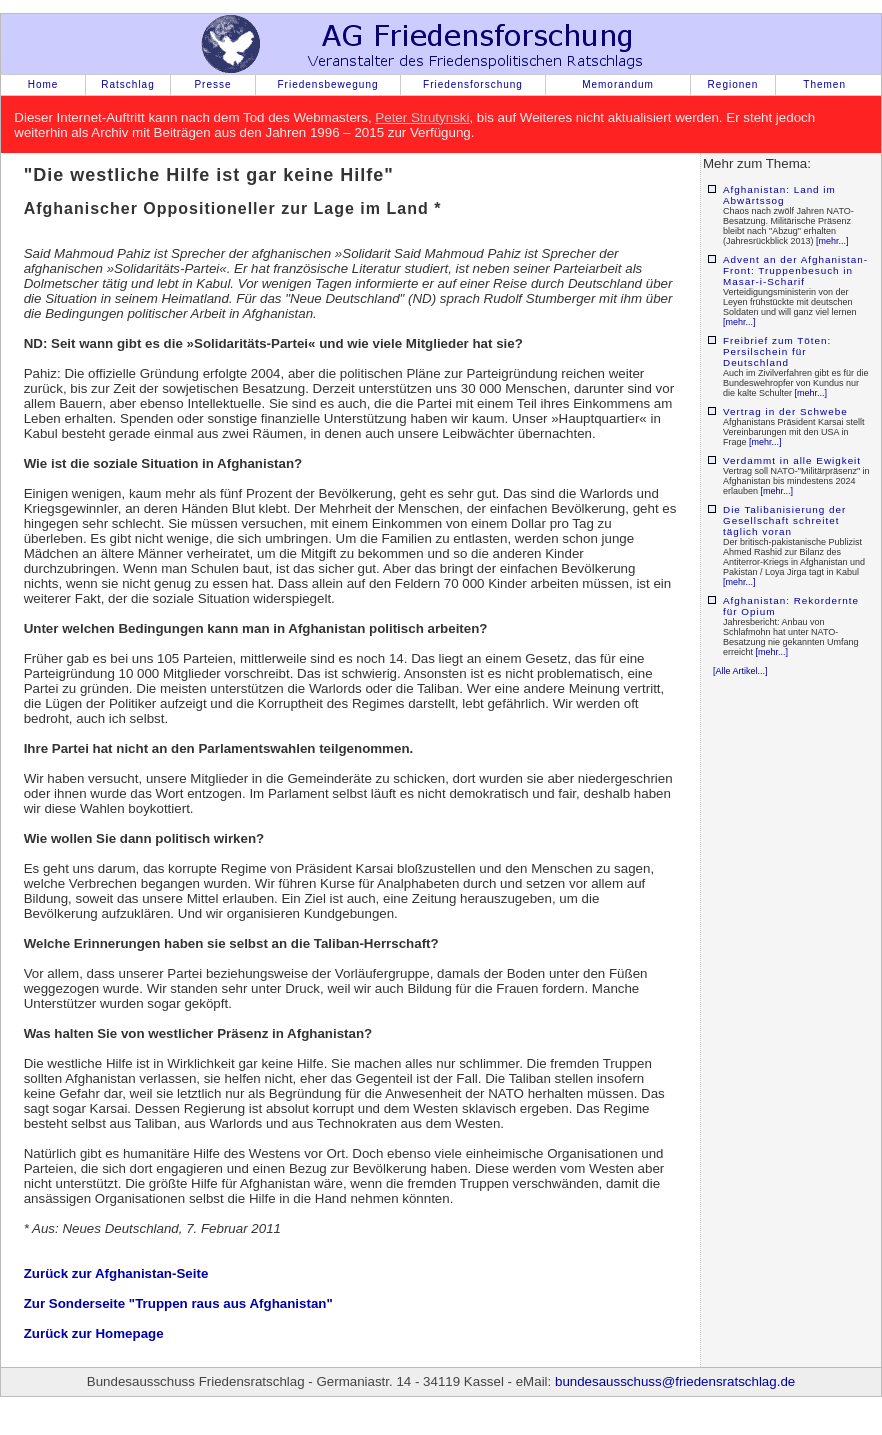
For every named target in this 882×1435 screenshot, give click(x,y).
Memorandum (618, 84)
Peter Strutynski (422, 117)
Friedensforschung (473, 84)
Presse (212, 84)
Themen (824, 84)
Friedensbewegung (327, 84)
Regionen (733, 84)
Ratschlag (127, 84)
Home (43, 84)
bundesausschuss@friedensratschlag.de (675, 1381)
